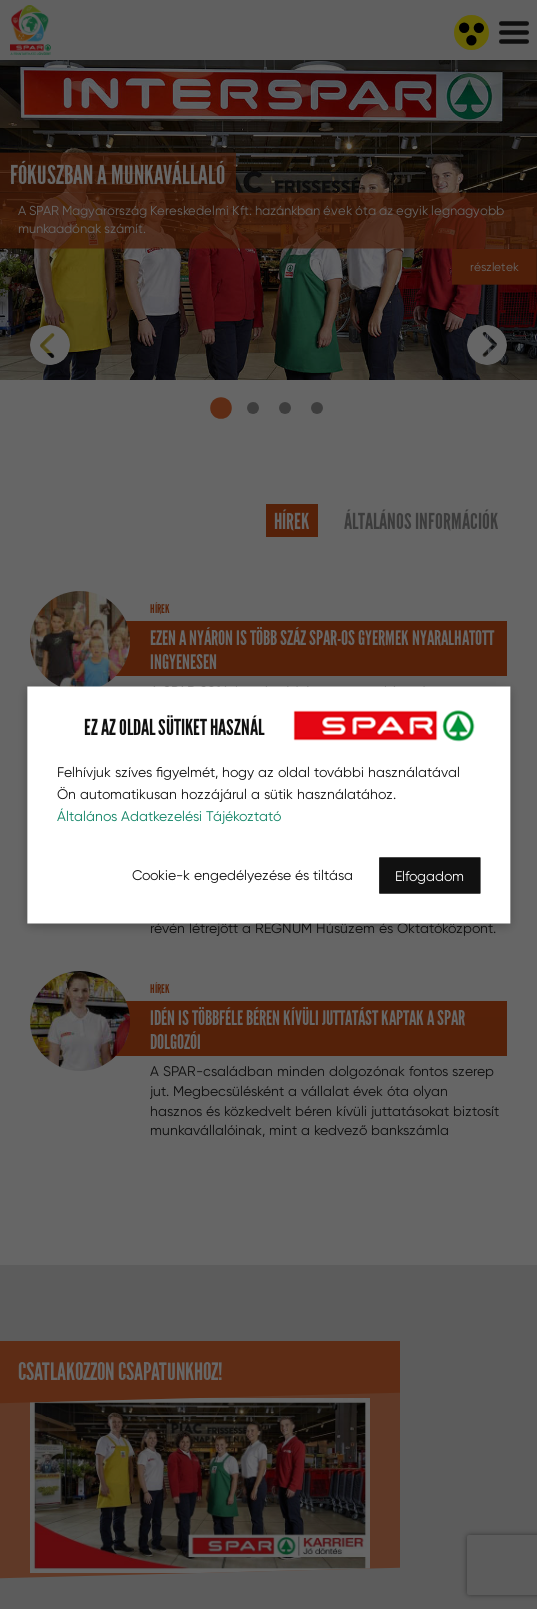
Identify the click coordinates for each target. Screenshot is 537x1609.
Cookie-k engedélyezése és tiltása (242, 874)
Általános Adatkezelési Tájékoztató (169, 815)
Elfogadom (429, 875)
